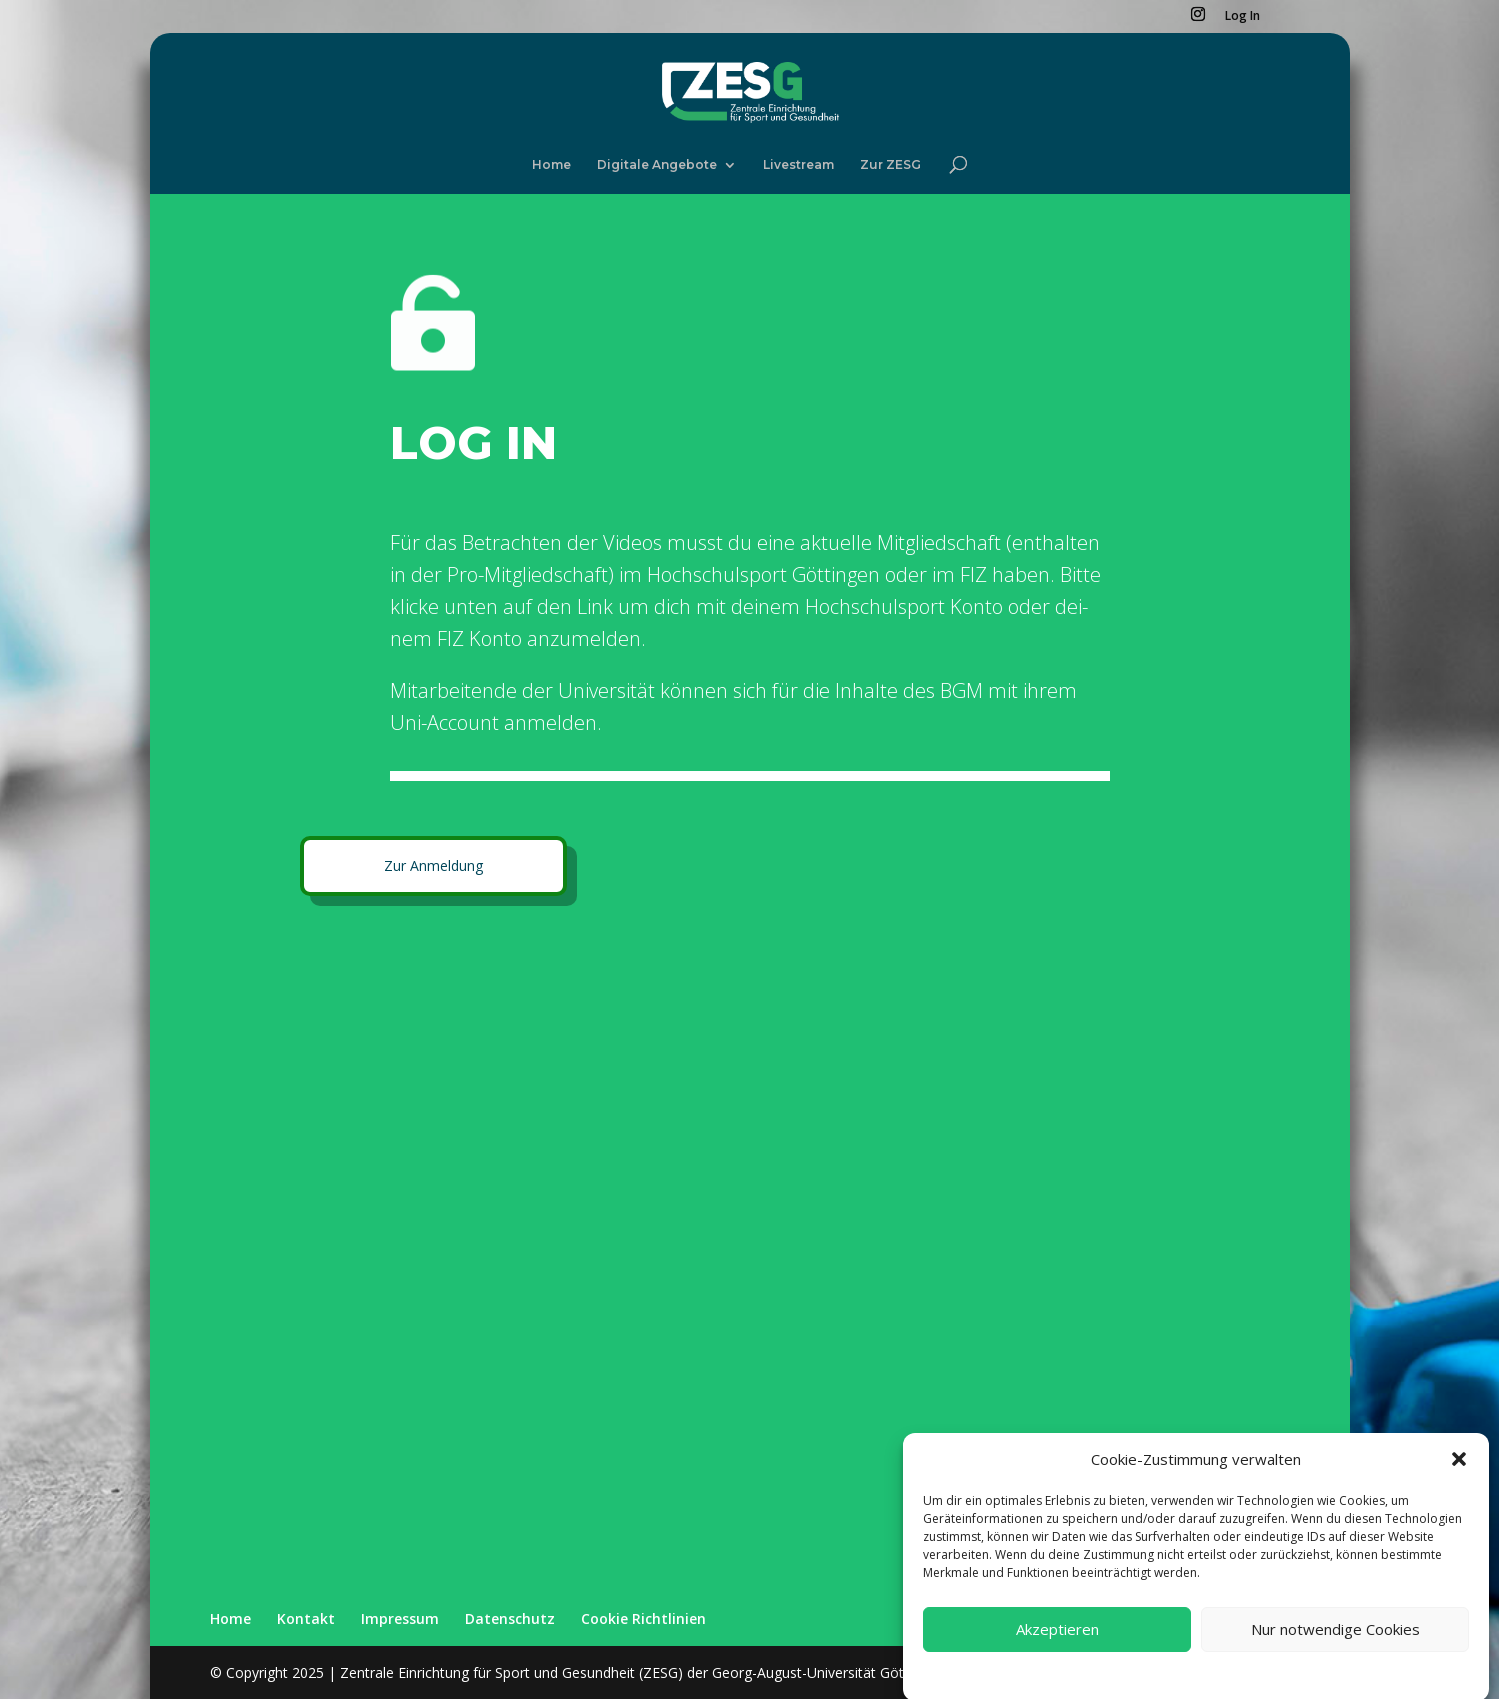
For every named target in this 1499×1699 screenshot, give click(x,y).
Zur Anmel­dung (433, 865)
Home (551, 165)
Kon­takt (306, 1618)
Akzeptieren (1057, 1648)
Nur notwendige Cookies (1335, 1648)
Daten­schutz (510, 1618)
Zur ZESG (890, 165)
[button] (1459, 1479)
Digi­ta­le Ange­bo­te (657, 165)
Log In (1242, 17)
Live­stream (798, 165)
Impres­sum (400, 1618)
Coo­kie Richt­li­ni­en (643, 1618)
